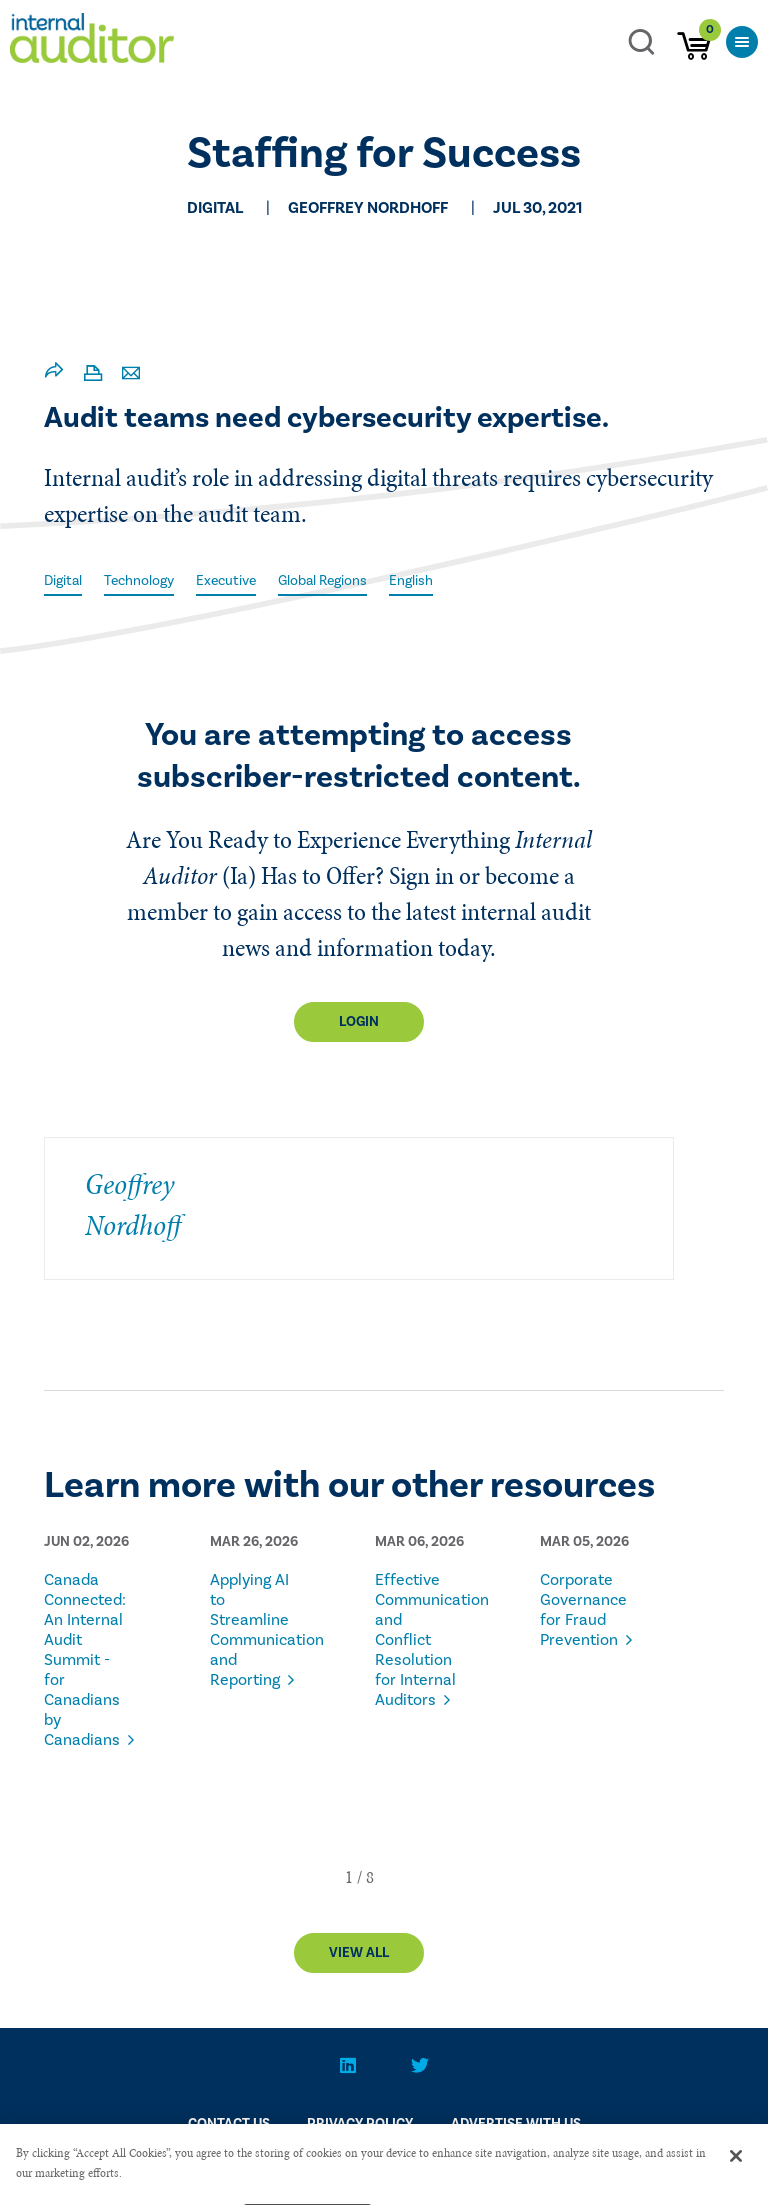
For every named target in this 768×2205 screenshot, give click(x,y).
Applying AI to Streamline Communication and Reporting (251, 1630)
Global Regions (322, 581)
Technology (139, 581)
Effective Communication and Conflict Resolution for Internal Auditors (416, 1640)
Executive (226, 581)
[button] (349, 1877)
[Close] (736, 2167)
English (411, 581)
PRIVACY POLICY (360, 2124)
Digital (63, 581)
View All (359, 1953)
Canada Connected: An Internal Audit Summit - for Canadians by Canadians (85, 1660)
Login (359, 1022)
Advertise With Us (516, 2124)
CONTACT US (229, 2124)
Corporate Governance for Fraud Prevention (581, 1610)
